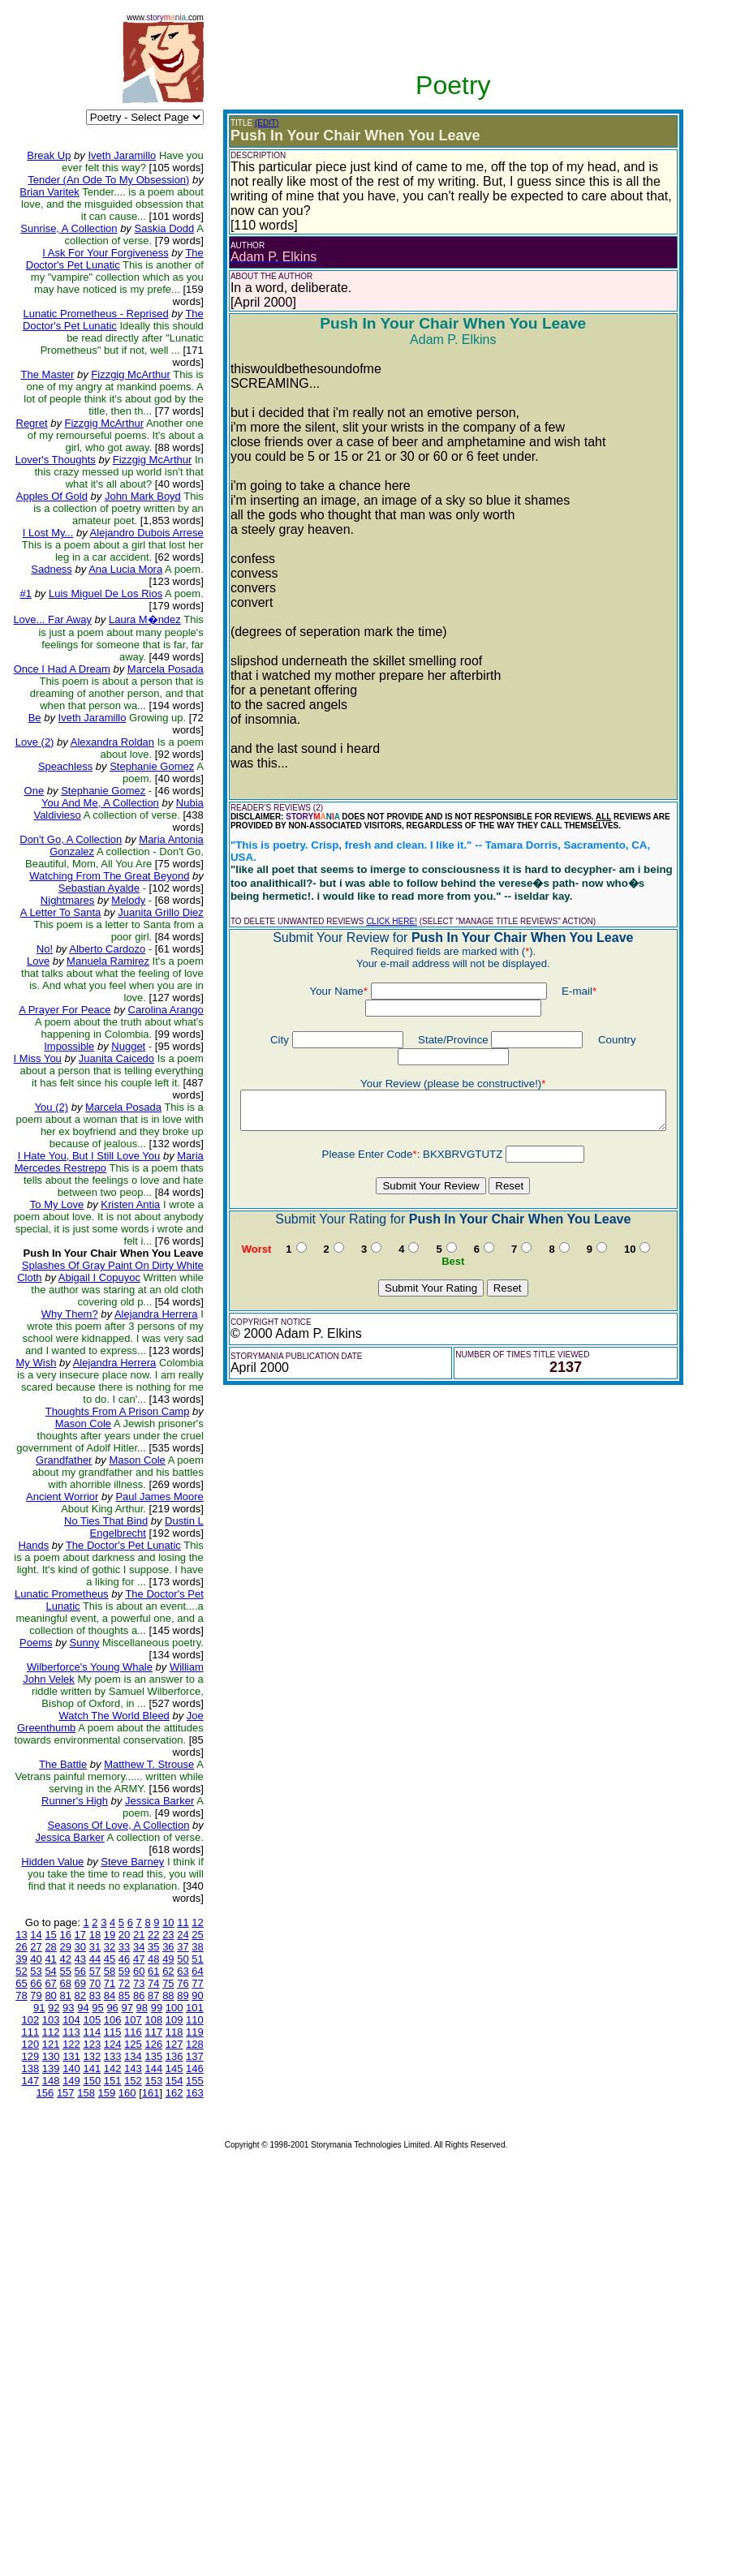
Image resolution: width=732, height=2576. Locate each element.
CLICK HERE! (359, 894)
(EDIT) (235, 122)
